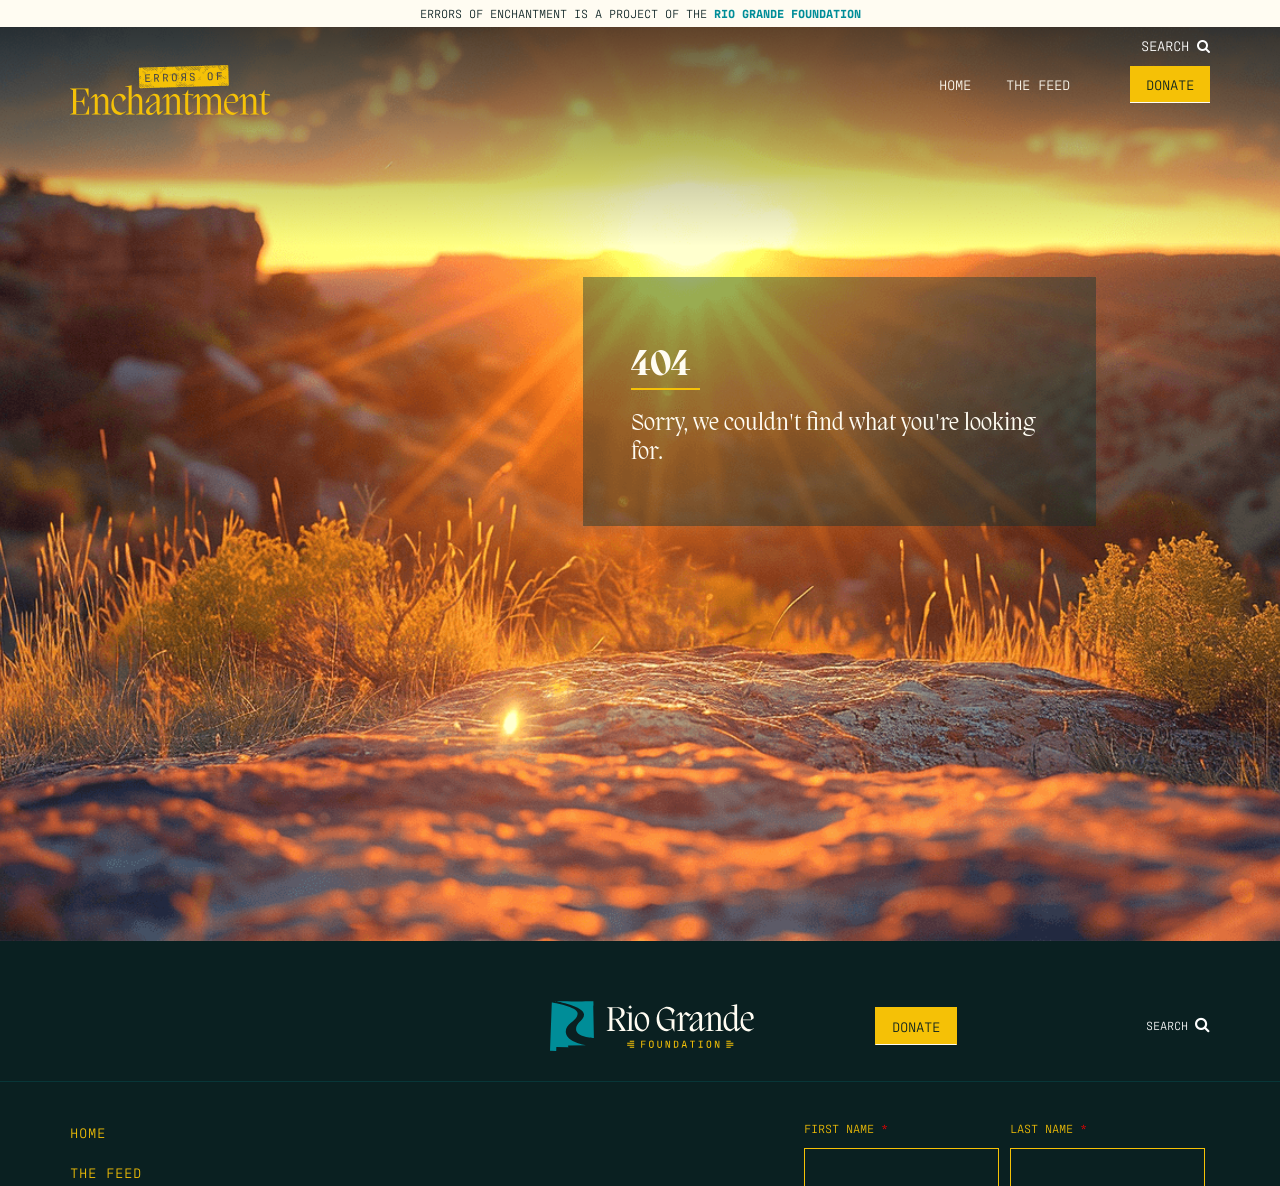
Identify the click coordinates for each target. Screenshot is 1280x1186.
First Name (846, 1128)
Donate (1170, 84)
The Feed (1038, 84)
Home (955, 84)
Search (1175, 45)
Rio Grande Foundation (787, 13)
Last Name (1048, 1128)
